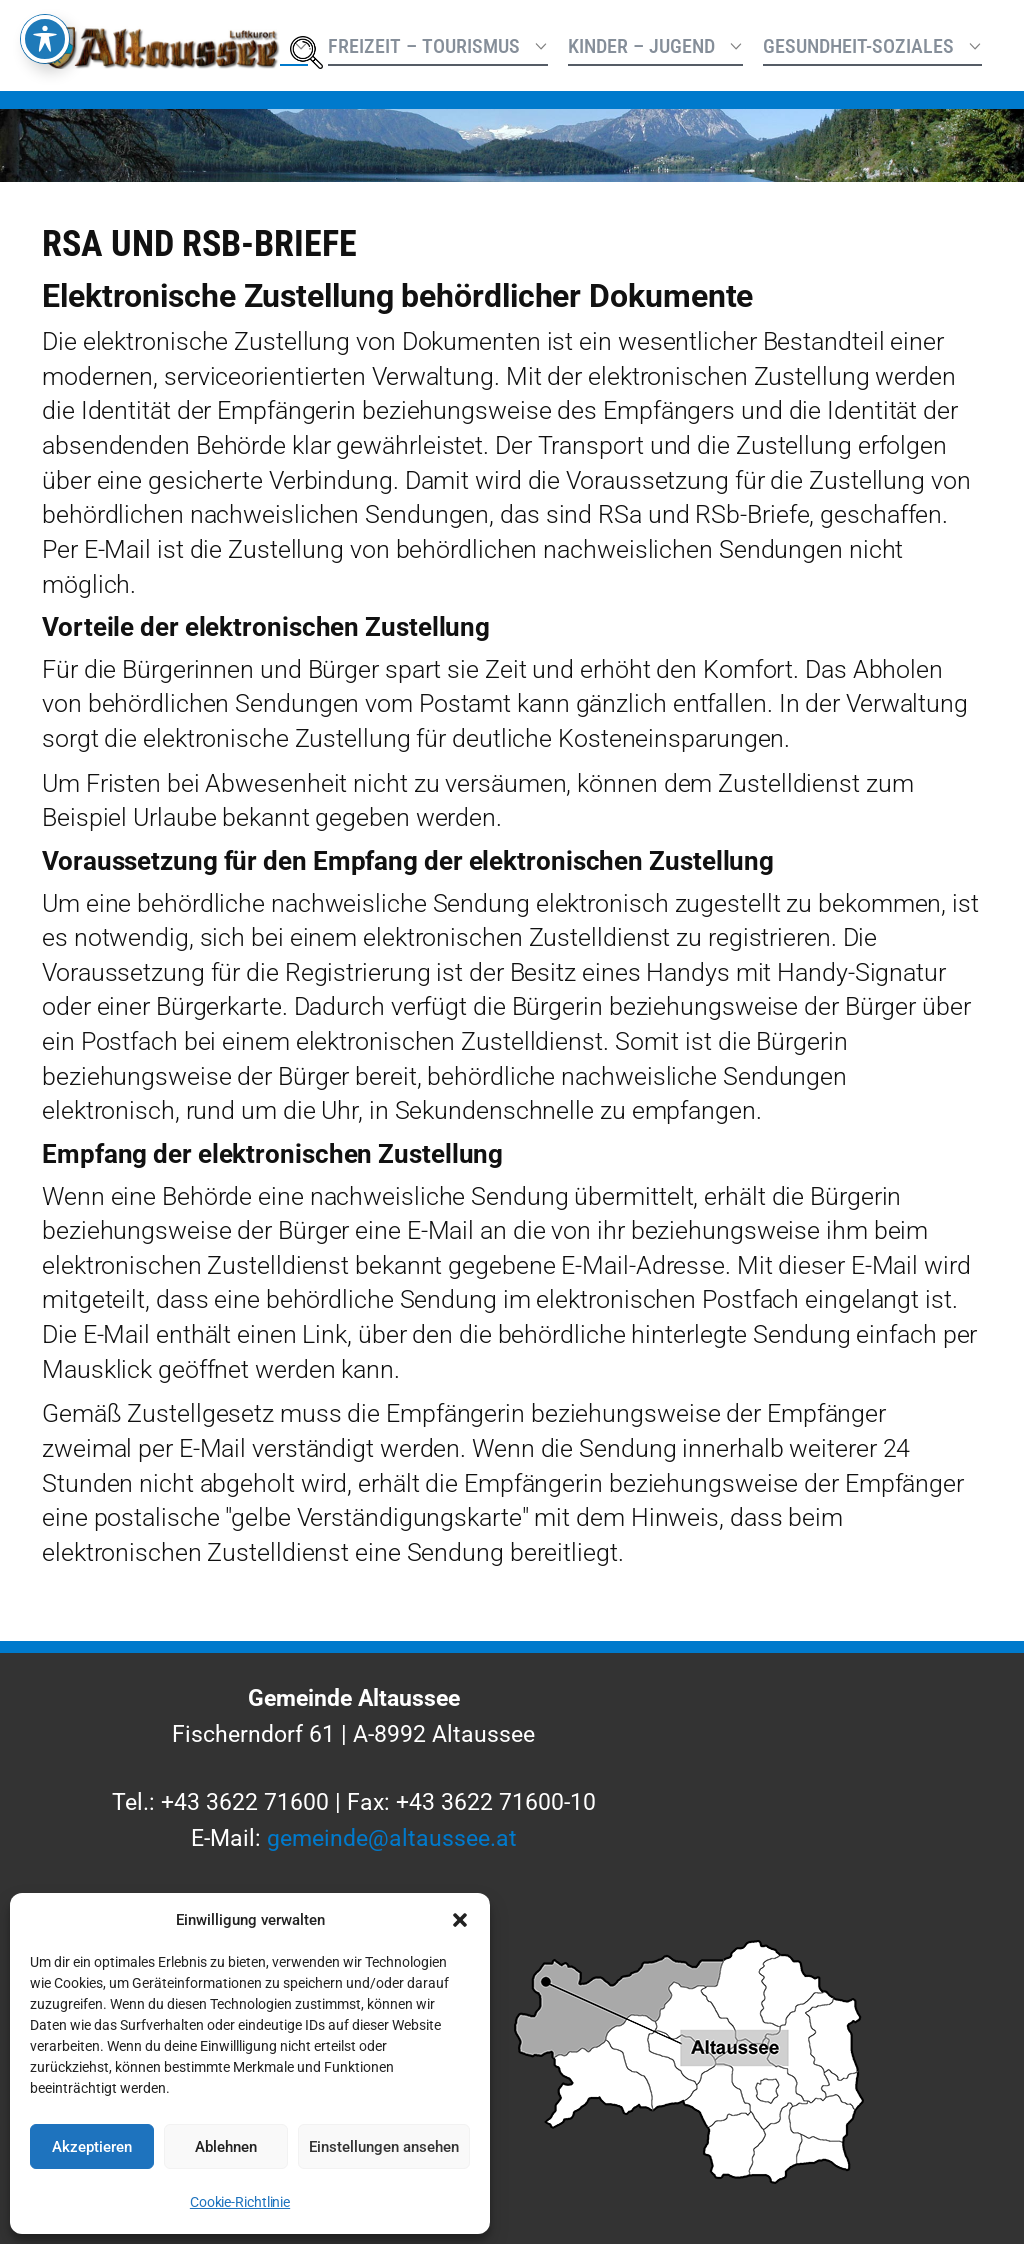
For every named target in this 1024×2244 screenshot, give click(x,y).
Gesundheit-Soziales (858, 46)
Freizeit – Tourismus (424, 46)
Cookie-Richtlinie (240, 2202)
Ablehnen (226, 2147)
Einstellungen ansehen (384, 2147)
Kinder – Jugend (641, 46)
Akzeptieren (92, 2147)
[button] (460, 1920)
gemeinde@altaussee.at (392, 1838)
